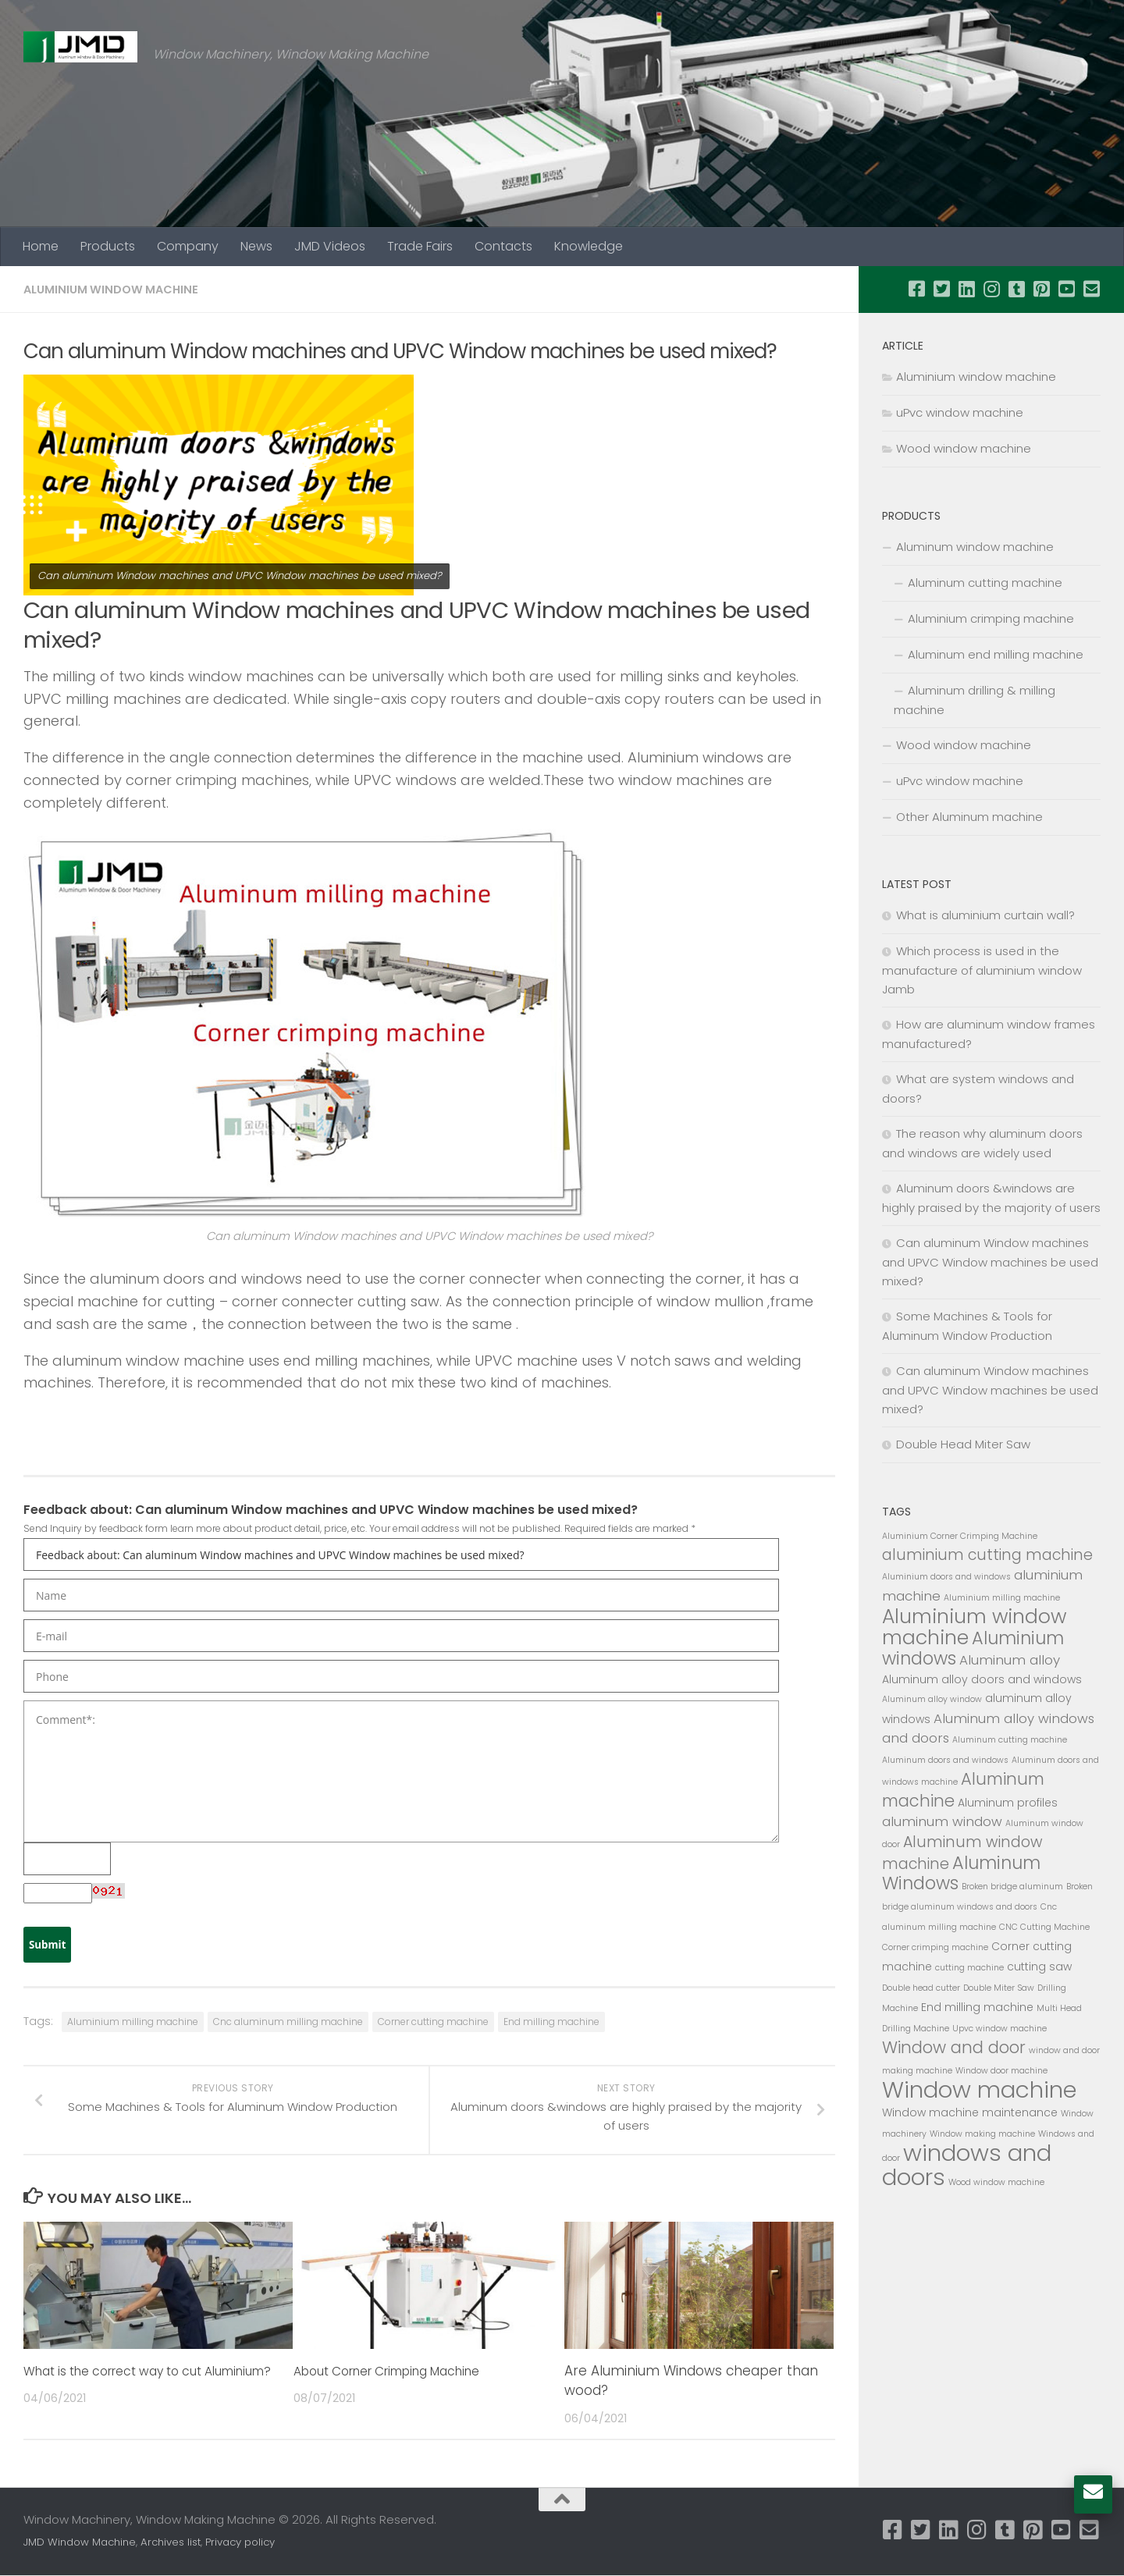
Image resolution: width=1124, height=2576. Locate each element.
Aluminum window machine (975, 546)
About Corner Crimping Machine (400, 2371)
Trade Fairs (420, 246)
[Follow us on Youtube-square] (1066, 288)
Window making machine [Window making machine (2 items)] (982, 2134)
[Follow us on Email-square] (1091, 288)
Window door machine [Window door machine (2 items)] (1001, 2071)
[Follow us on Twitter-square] (941, 288)
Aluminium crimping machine (991, 618)
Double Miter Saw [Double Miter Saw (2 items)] (998, 1988)
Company (188, 246)
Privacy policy (240, 2542)
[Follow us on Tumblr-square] (1016, 288)
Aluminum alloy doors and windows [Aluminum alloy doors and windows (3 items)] (982, 1679)
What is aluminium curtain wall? (985, 915)
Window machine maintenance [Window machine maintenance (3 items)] (970, 2112)
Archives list (170, 2542)
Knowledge (588, 246)
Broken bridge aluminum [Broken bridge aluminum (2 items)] (1012, 1886)
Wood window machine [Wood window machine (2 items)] (996, 2182)
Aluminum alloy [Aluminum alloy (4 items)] (1009, 1659)
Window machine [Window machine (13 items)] (979, 2089)
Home (41, 246)
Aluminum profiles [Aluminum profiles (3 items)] (1008, 1802)
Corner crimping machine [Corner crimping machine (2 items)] (935, 1947)
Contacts (503, 246)
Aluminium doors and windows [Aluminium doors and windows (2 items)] (946, 1577)
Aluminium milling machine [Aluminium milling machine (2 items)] (1002, 1598)
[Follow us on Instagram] (991, 288)
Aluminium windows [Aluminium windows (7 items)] (973, 1648)
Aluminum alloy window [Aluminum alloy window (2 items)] (932, 1699)
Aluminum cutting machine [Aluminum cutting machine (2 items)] (1009, 1740)
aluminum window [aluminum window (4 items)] (942, 1821)
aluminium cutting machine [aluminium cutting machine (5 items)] (987, 1554)
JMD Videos (329, 246)
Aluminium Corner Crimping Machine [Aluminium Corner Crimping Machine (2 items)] (959, 1536)
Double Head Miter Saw (963, 1444)
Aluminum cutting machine (985, 582)
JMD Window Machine (79, 2542)
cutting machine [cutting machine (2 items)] (969, 1968)
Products (107, 246)
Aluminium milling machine (132, 2021)
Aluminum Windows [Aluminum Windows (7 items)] (961, 1873)
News (256, 246)
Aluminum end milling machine (995, 654)
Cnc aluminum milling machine (288, 2021)
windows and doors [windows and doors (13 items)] (966, 2165)
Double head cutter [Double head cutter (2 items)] (921, 1988)
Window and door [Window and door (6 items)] (954, 2047)
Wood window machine (963, 448)
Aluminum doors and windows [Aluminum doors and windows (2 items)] (945, 1760)
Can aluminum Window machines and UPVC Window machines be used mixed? (990, 1262)
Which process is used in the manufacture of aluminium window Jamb (982, 970)
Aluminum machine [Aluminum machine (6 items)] (963, 1790)
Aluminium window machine (117, 289)
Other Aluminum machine (969, 816)
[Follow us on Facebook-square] (916, 288)
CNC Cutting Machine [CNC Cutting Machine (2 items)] (1044, 1927)
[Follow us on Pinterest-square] (1041, 288)
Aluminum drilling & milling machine (974, 700)
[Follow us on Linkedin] (966, 288)
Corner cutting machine (433, 2021)
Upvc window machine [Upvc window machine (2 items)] (999, 2028)
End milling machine (551, 2021)
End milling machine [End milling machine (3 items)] (977, 2007)
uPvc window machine (959, 412)
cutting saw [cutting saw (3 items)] (1039, 1966)
